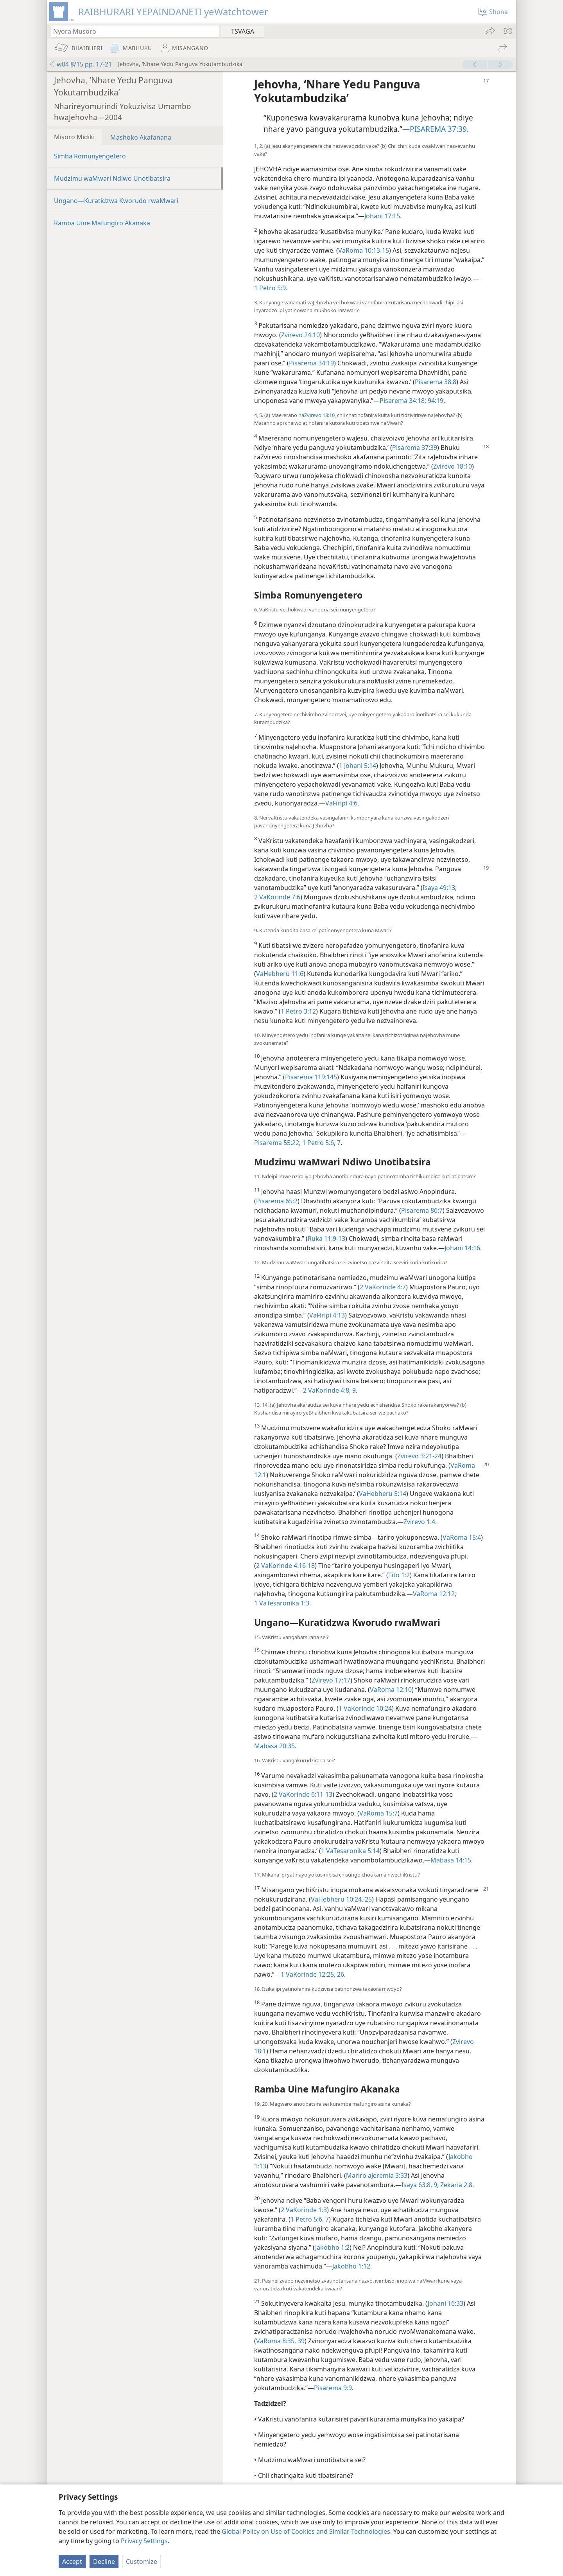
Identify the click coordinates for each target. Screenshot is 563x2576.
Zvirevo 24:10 (300, 335)
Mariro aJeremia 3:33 (376, 2175)
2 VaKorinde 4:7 (383, 1287)
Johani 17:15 (382, 216)
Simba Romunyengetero (90, 156)
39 (300, 2341)
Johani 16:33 (445, 2303)
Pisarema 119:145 (311, 1077)
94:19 (434, 400)
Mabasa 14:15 (450, 1860)
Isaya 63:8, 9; (420, 2185)
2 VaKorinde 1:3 (304, 2210)
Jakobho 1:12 (351, 2266)
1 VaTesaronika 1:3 (281, 1603)
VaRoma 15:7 (378, 1813)
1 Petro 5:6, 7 (321, 1142)
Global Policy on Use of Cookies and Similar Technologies (306, 2531)
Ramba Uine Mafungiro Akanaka (102, 223)
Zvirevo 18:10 (452, 466)
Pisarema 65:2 (277, 1201)
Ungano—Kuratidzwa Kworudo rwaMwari (116, 200)
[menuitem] (507, 31)
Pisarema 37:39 (414, 447)
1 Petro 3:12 (298, 1011)
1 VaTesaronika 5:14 (350, 1850)
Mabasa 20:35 (274, 1746)
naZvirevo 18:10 (316, 415)
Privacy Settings (144, 2540)
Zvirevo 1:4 (419, 1521)
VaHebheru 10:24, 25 (341, 1899)
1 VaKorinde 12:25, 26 (312, 1974)
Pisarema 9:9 (333, 2388)
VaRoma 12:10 (391, 1689)
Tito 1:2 (399, 1575)
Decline (104, 2561)
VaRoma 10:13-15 (363, 250)
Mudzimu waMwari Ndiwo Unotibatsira (112, 178)
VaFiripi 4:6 (341, 803)
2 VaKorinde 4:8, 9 (329, 1390)
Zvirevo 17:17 (331, 1680)
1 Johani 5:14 (357, 765)
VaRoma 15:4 (462, 1537)
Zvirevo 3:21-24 (419, 1456)
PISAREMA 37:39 (438, 129)
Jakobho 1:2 (332, 2247)
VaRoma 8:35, (276, 2341)
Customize (141, 2561)
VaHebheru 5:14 (382, 1493)
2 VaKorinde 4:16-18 (285, 1565)
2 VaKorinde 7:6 (277, 897)
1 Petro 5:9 (270, 288)
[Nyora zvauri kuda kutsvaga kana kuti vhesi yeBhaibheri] (131, 31)
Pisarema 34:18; (403, 400)
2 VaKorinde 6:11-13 (303, 1794)
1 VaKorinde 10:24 (365, 1708)
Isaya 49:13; (440, 887)
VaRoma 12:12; (434, 1593)
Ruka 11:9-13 (326, 1238)
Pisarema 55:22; (277, 1142)
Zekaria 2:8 (455, 2185)
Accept (72, 2561)
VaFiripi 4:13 (327, 1315)
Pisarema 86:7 (422, 1210)
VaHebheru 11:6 (279, 973)
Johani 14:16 (462, 1248)
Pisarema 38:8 (435, 382)
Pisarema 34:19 (311, 363)
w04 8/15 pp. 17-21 (80, 64)
